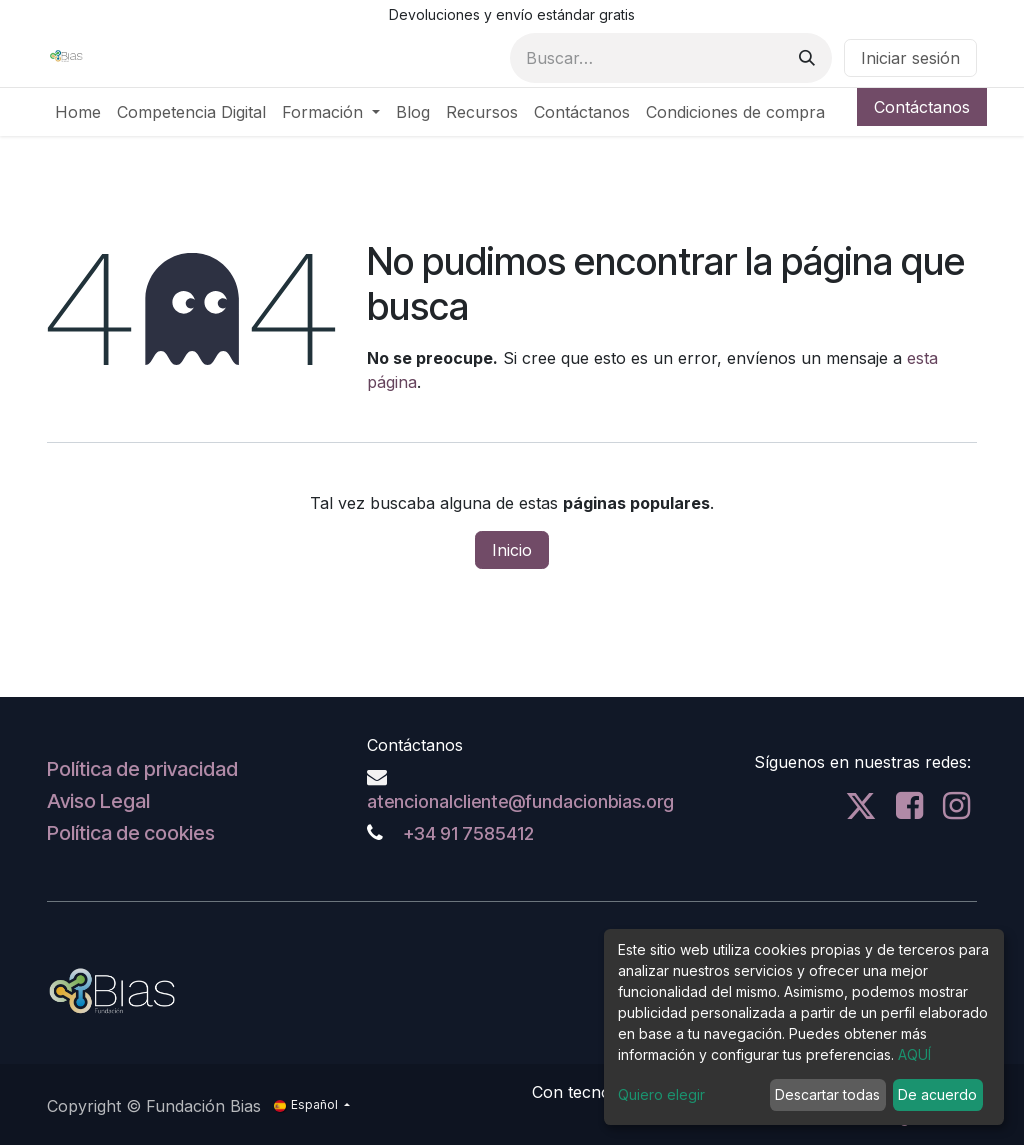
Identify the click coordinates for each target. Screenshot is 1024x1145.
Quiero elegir (661, 1094)
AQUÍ (914, 1054)
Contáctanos (922, 107)
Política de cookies (131, 833)
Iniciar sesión (910, 58)
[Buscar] (807, 58)
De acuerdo (937, 1094)
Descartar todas (827, 1094)
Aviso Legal (98, 801)
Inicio (512, 550)
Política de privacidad (142, 769)
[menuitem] (78, 112)
